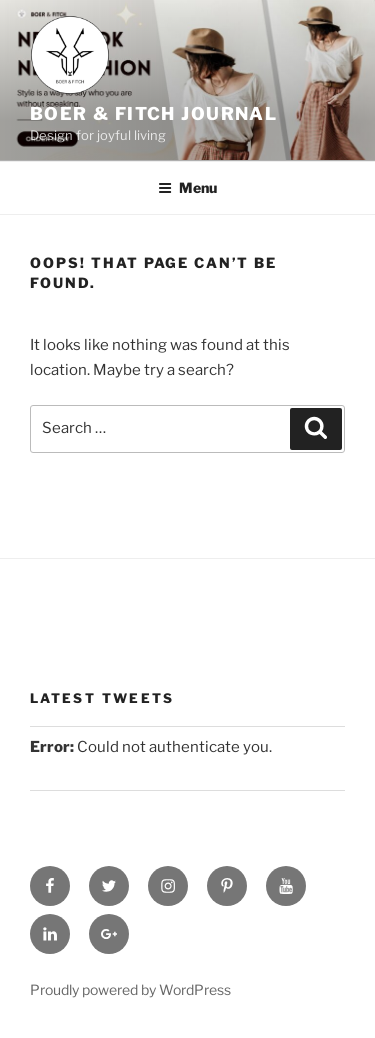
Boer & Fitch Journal (153, 113)
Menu (187, 187)
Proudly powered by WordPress (130, 989)
